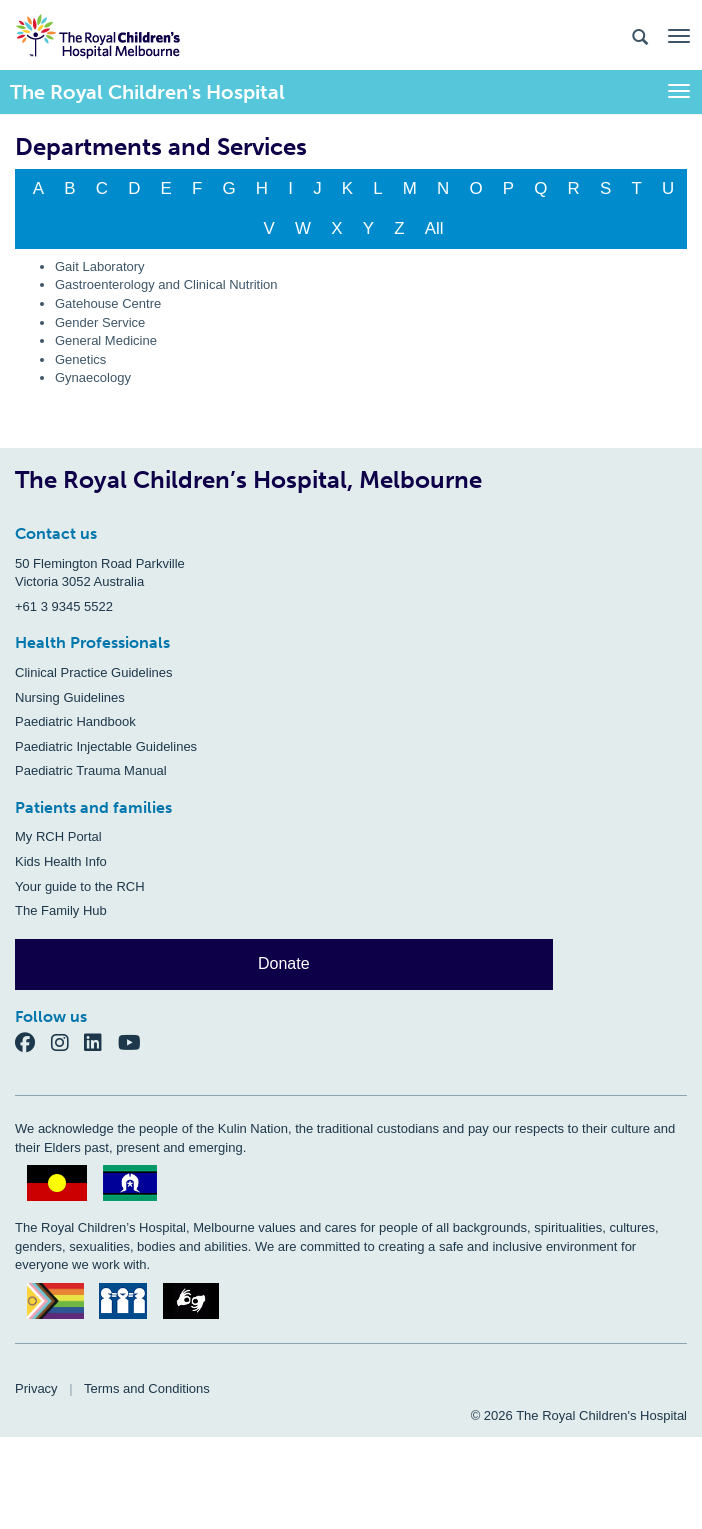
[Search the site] (640, 35)
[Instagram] (68, 1042)
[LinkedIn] (101, 1042)
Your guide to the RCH (80, 886)
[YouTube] (135, 1042)
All (434, 228)
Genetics (80, 359)
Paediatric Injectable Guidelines (106, 746)
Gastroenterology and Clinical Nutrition (166, 284)
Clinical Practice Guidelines (94, 672)
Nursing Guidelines (70, 697)
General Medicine (106, 340)
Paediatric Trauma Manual (91, 770)
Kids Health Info (61, 861)
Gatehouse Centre (108, 303)
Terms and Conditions (147, 1388)
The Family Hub (61, 910)
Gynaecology (93, 377)
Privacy (36, 1388)
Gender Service (100, 322)
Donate (284, 963)
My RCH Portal (58, 836)
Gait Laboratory (100, 266)
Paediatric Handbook (75, 721)
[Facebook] (33, 1042)
